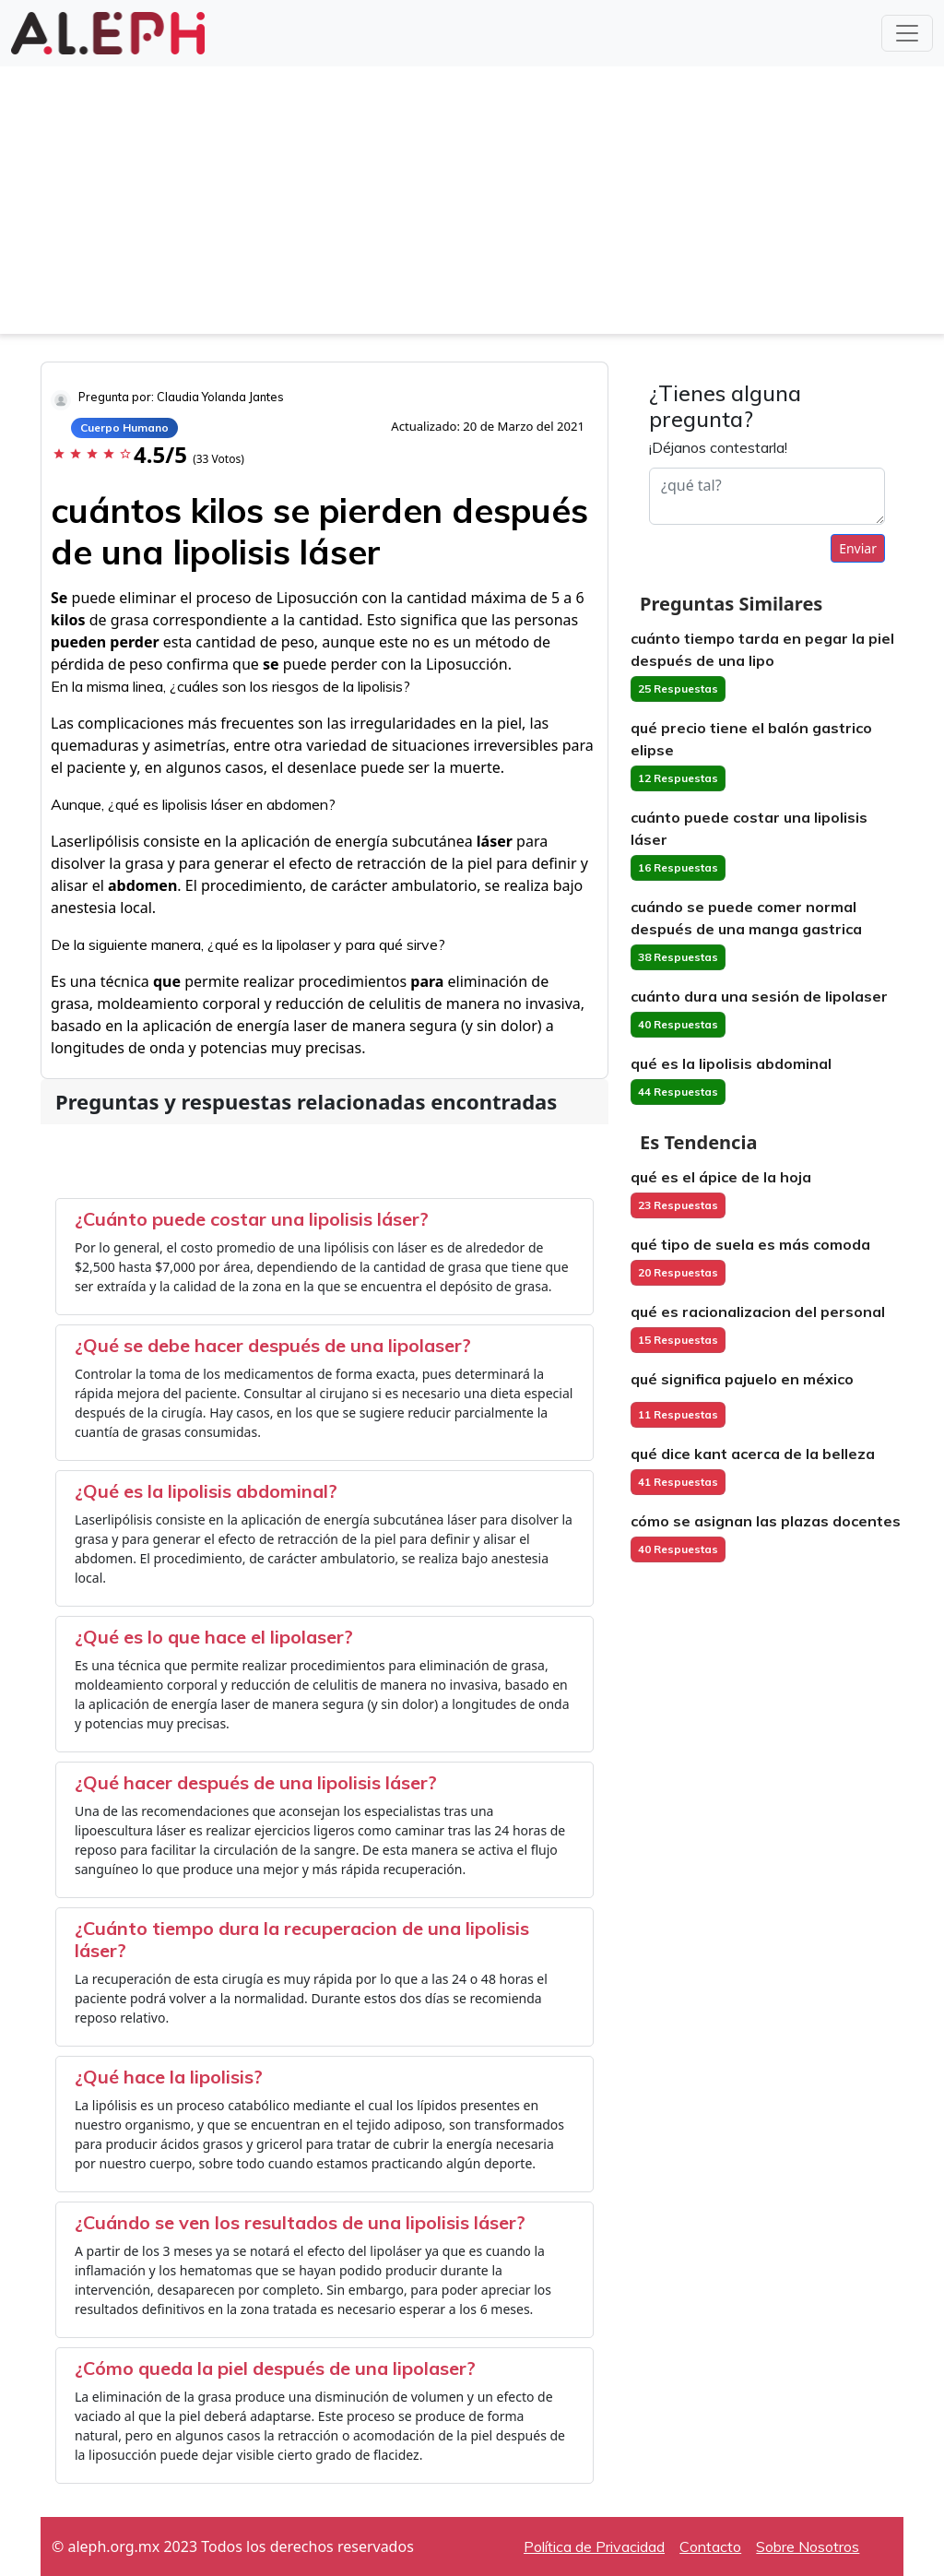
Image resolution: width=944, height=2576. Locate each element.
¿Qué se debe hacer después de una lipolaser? (273, 1345)
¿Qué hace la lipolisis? (169, 2076)
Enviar (858, 548)
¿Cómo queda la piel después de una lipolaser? (275, 2368)
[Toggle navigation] (907, 33)
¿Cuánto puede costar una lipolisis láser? (252, 1218)
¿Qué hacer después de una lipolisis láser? (256, 1782)
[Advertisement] (472, 205)
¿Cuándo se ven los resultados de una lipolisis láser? (300, 2222)
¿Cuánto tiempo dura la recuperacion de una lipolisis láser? (302, 1939)
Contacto (710, 2546)
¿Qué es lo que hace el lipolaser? (214, 1636)
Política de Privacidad (594, 2546)
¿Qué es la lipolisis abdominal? (206, 1490)
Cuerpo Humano (124, 427)
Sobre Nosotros (807, 2546)
